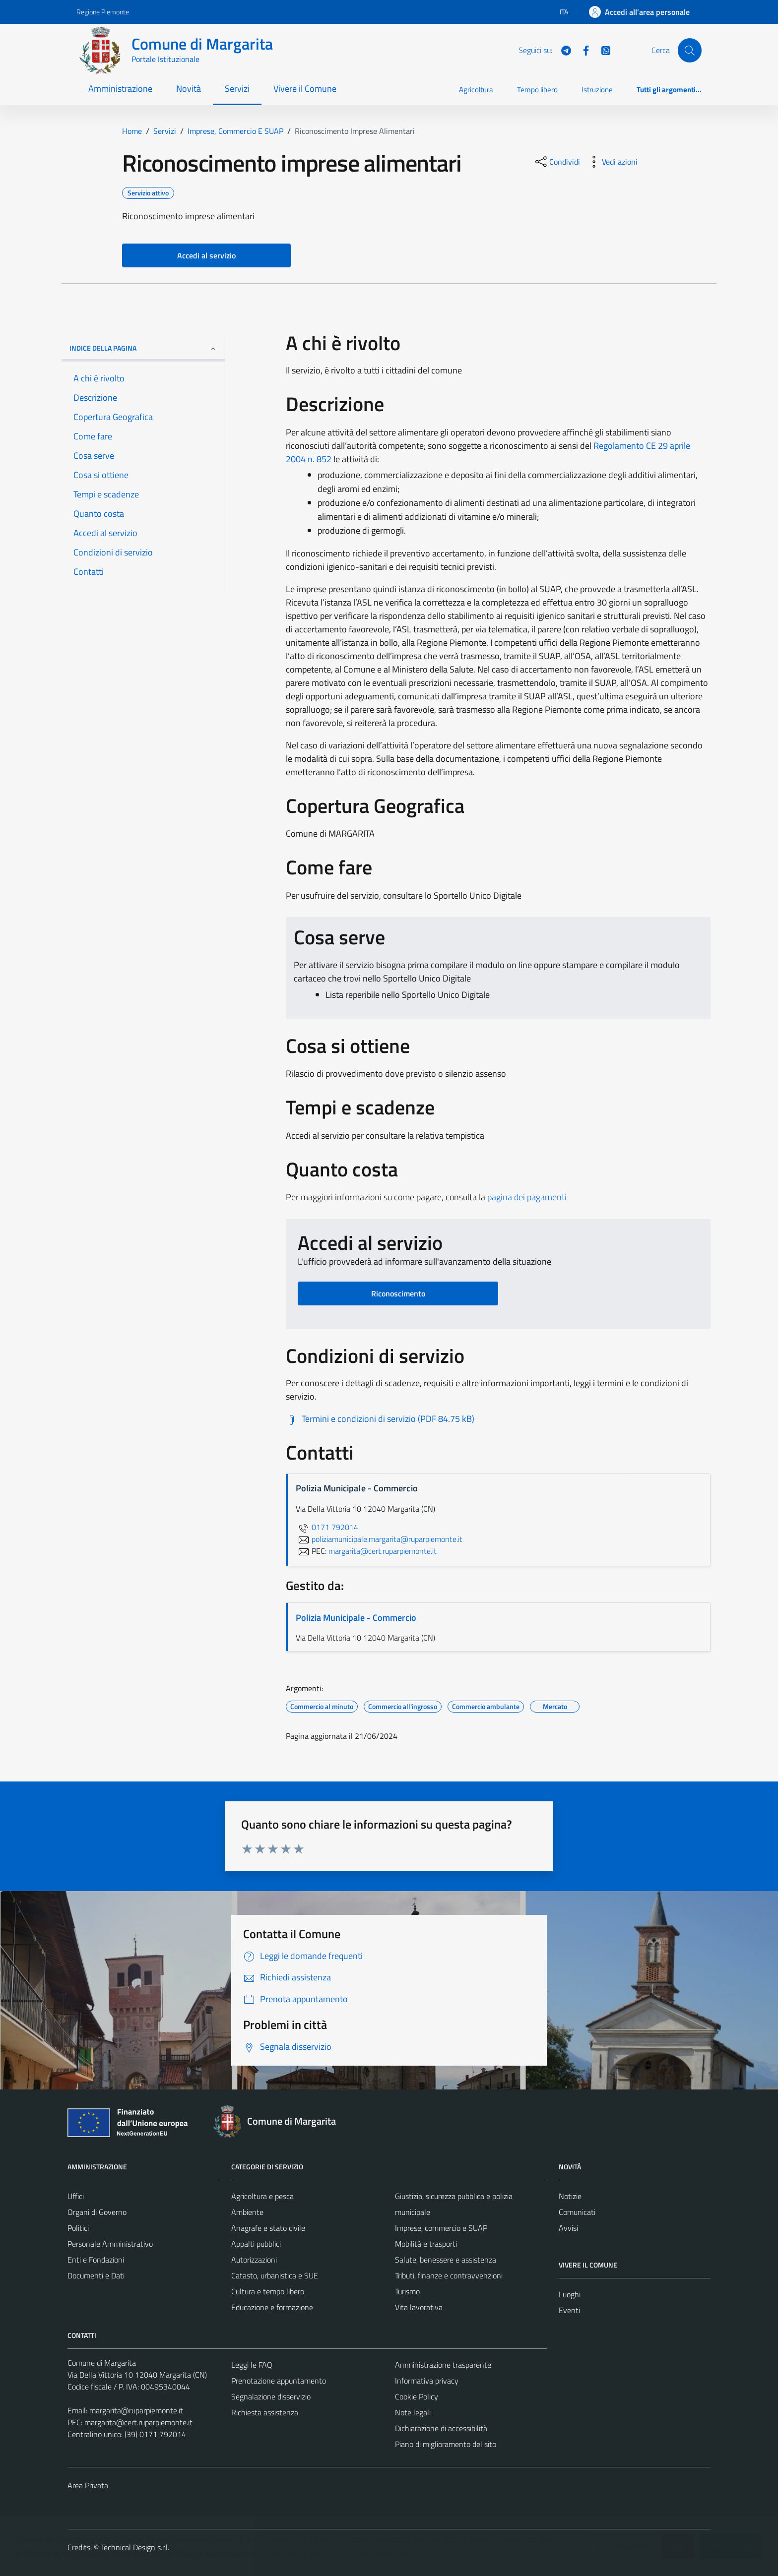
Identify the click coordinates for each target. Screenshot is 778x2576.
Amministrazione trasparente (443, 2365)
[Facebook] (582, 50)
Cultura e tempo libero (267, 2291)
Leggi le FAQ (251, 2365)
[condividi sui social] (556, 162)
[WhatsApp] (602, 50)
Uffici (75, 2196)
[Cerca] (690, 50)
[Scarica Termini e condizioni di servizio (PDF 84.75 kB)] (380, 1419)
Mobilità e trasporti (426, 2244)
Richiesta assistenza (264, 2412)
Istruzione (597, 89)
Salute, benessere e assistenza (445, 2260)
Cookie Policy (416, 2396)
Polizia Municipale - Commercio (356, 1617)
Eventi (569, 2310)
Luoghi (570, 2294)
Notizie (570, 2196)
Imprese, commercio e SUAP (441, 2228)
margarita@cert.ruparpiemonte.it (138, 2422)
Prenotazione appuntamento (278, 2381)
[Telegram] (562, 50)
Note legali (413, 2412)
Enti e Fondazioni (95, 2260)
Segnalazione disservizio (271, 2396)
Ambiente (247, 2212)
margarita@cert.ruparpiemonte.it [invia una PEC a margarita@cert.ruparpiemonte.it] (382, 1551)
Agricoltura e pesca (262, 2196)
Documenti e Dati (96, 2275)
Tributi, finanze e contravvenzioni (449, 2275)
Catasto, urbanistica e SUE (274, 2275)
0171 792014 (327, 1527)
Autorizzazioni (254, 2260)
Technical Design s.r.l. (135, 2547)
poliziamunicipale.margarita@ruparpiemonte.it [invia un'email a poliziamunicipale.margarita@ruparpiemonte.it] (379, 1539)
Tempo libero (537, 89)
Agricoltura (476, 89)
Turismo (407, 2291)
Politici (78, 2228)
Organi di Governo (97, 2212)
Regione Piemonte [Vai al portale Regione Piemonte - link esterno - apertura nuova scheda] (102, 11)
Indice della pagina (143, 348)
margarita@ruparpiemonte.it (136, 2410)
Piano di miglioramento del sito (445, 2444)
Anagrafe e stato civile (268, 2228)
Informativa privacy (426, 2381)
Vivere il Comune (304, 88)
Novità (188, 88)
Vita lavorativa (419, 2307)
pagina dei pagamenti (527, 1197)
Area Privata (87, 2485)
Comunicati (577, 2212)
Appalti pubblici (256, 2244)
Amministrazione (120, 88)
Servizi (237, 88)
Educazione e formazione (272, 2307)
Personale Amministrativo (110, 2244)
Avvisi (568, 2228)
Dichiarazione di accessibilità (441, 2428)
